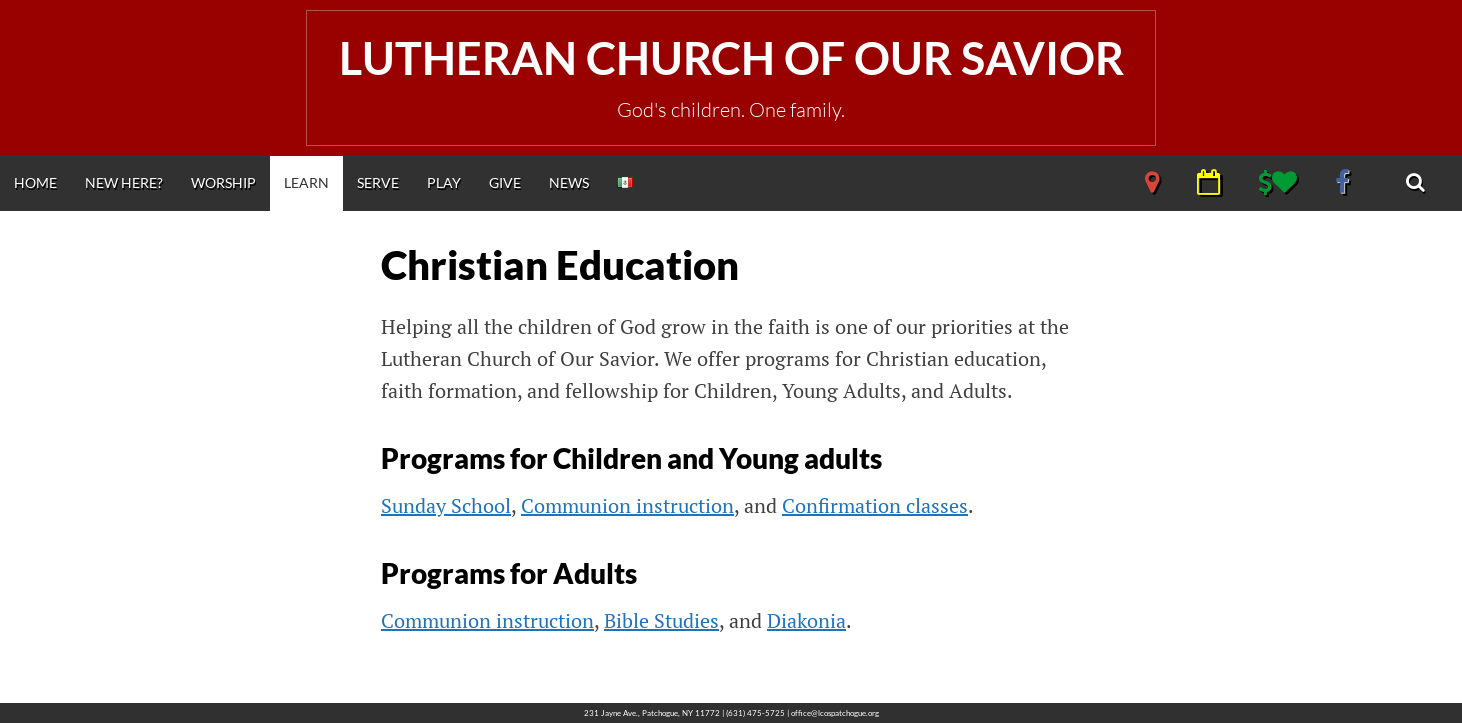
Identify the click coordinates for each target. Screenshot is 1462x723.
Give (505, 182)
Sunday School (446, 505)
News (569, 182)
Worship (223, 182)
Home (35, 182)
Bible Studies (661, 620)
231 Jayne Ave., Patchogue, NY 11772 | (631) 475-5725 (684, 713)
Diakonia (806, 620)
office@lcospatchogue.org (835, 713)
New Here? (124, 182)
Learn (306, 182)
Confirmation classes (875, 505)
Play (444, 182)
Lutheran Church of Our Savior (731, 58)
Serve (378, 182)
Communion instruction (627, 505)
